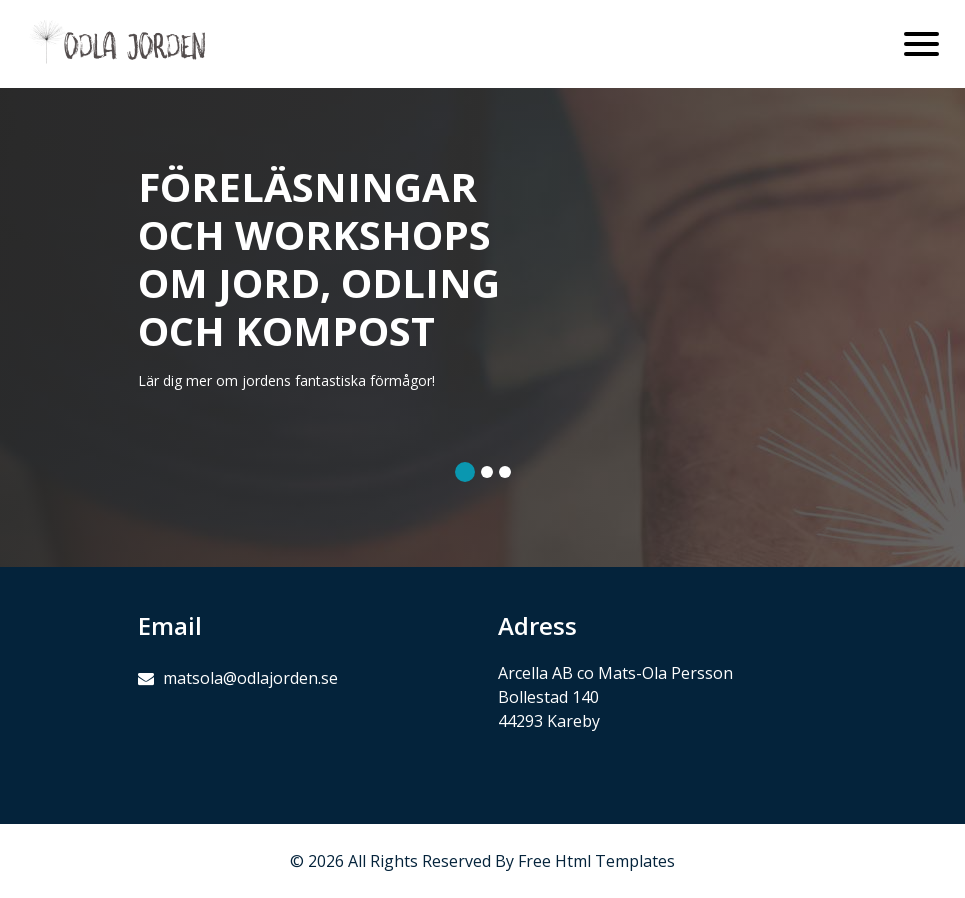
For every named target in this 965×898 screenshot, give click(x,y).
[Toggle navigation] (921, 44)
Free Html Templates (596, 861)
